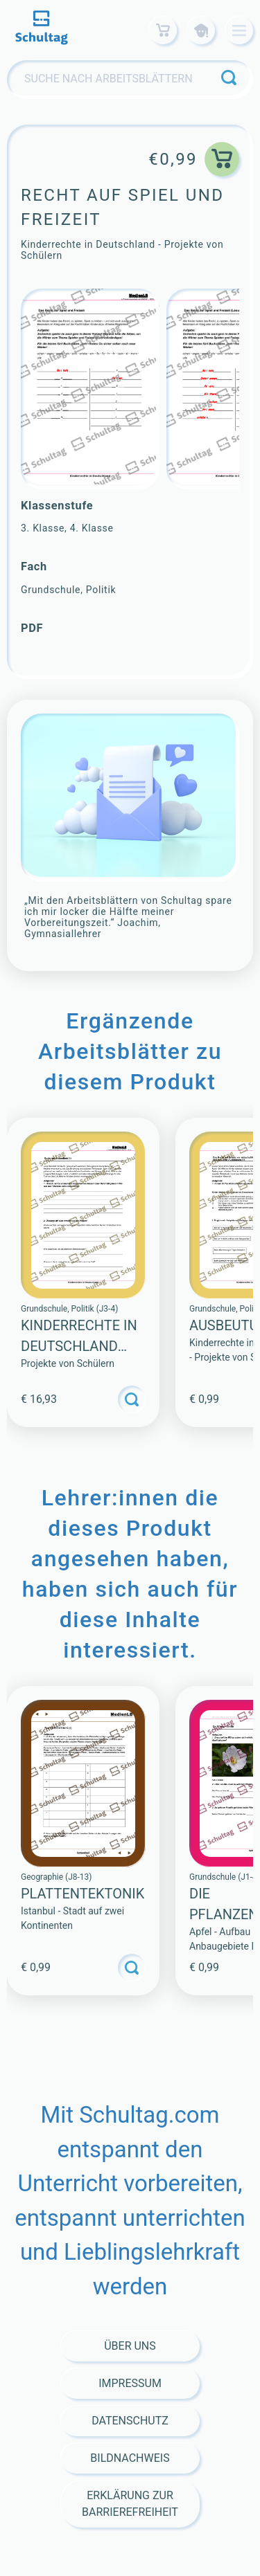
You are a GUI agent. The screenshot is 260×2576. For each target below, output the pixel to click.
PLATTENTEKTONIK (82, 1893)
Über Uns (130, 2345)
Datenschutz (130, 2420)
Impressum (130, 2383)
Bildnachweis (129, 2458)
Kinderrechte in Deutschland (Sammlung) (79, 1346)
